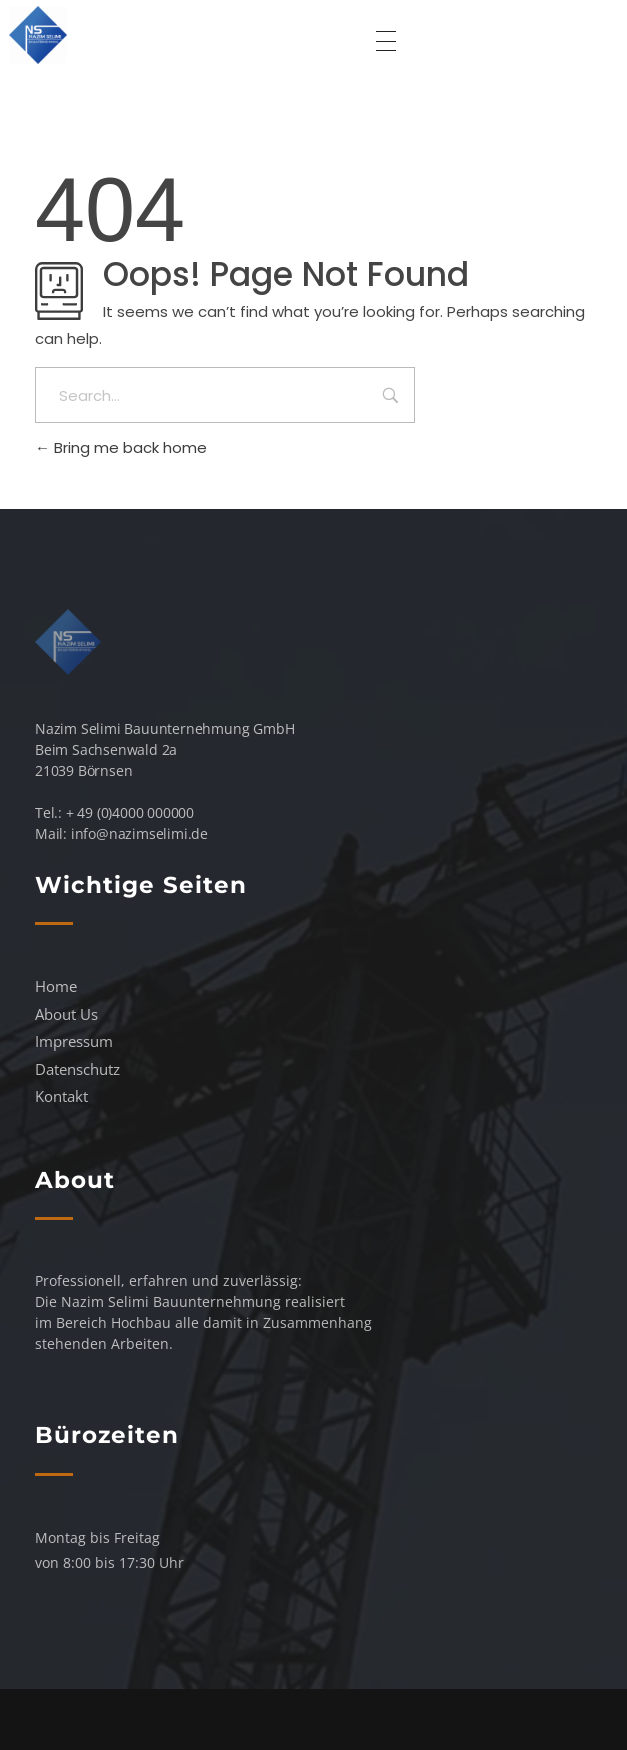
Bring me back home (121, 447)
